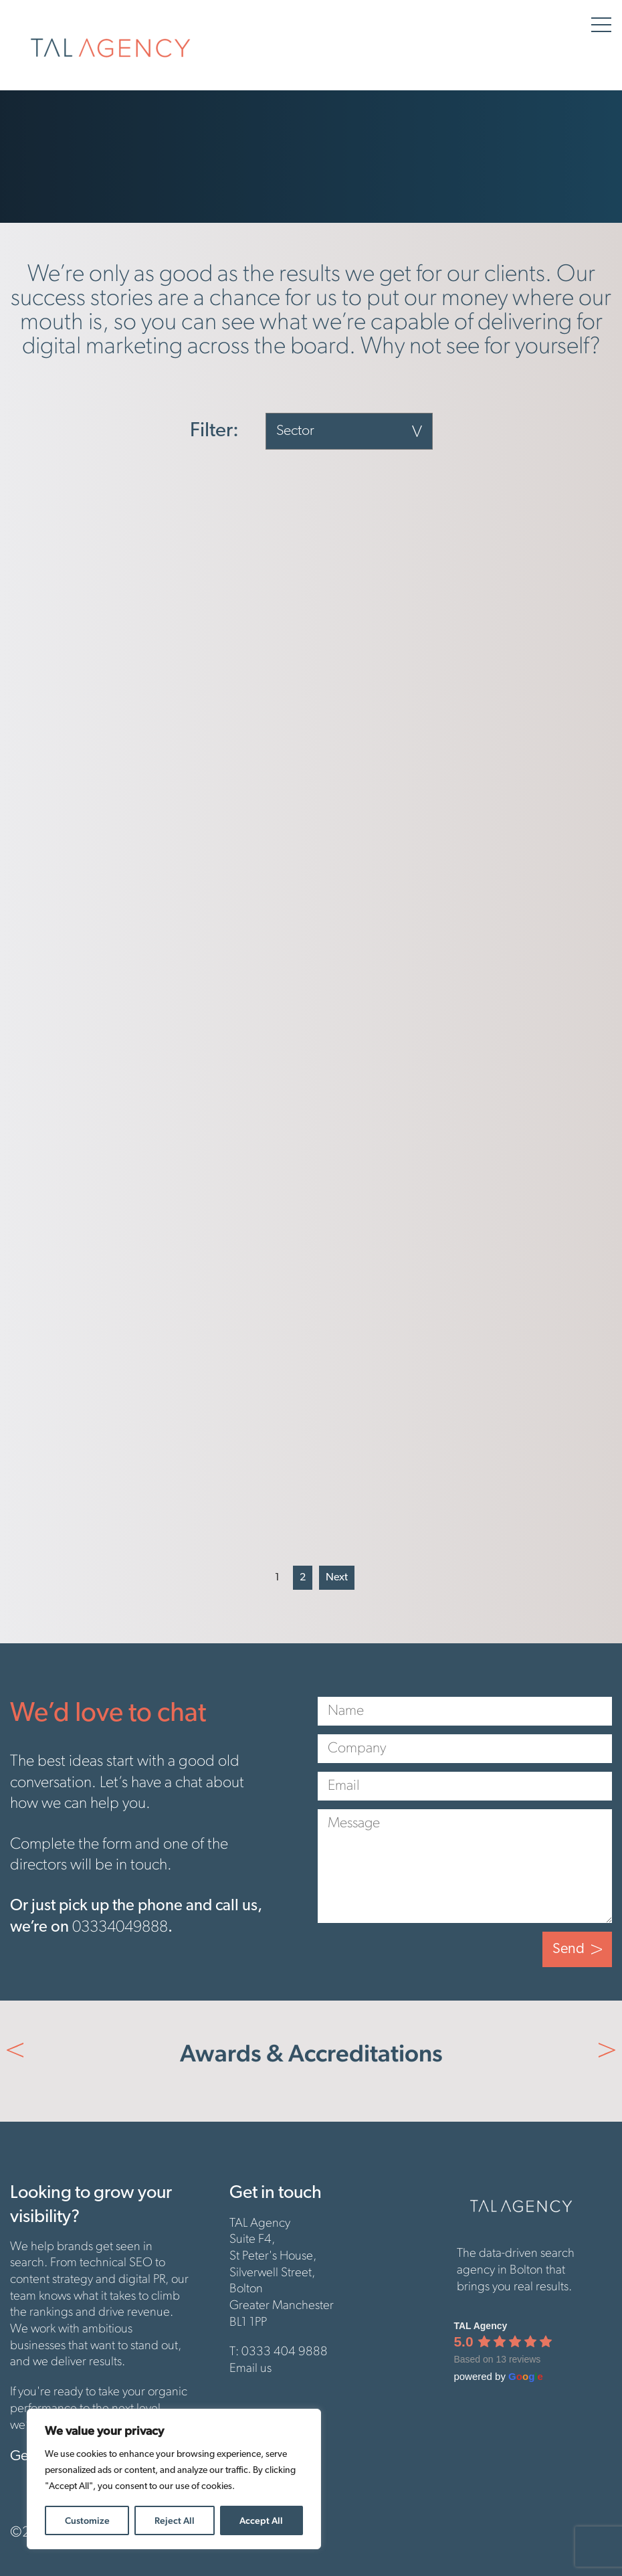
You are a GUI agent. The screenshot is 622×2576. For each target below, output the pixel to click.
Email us (250, 2369)
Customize (87, 2520)
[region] (174, 2479)
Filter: (214, 432)
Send (568, 1949)
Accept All (261, 2520)
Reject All (174, 2520)
